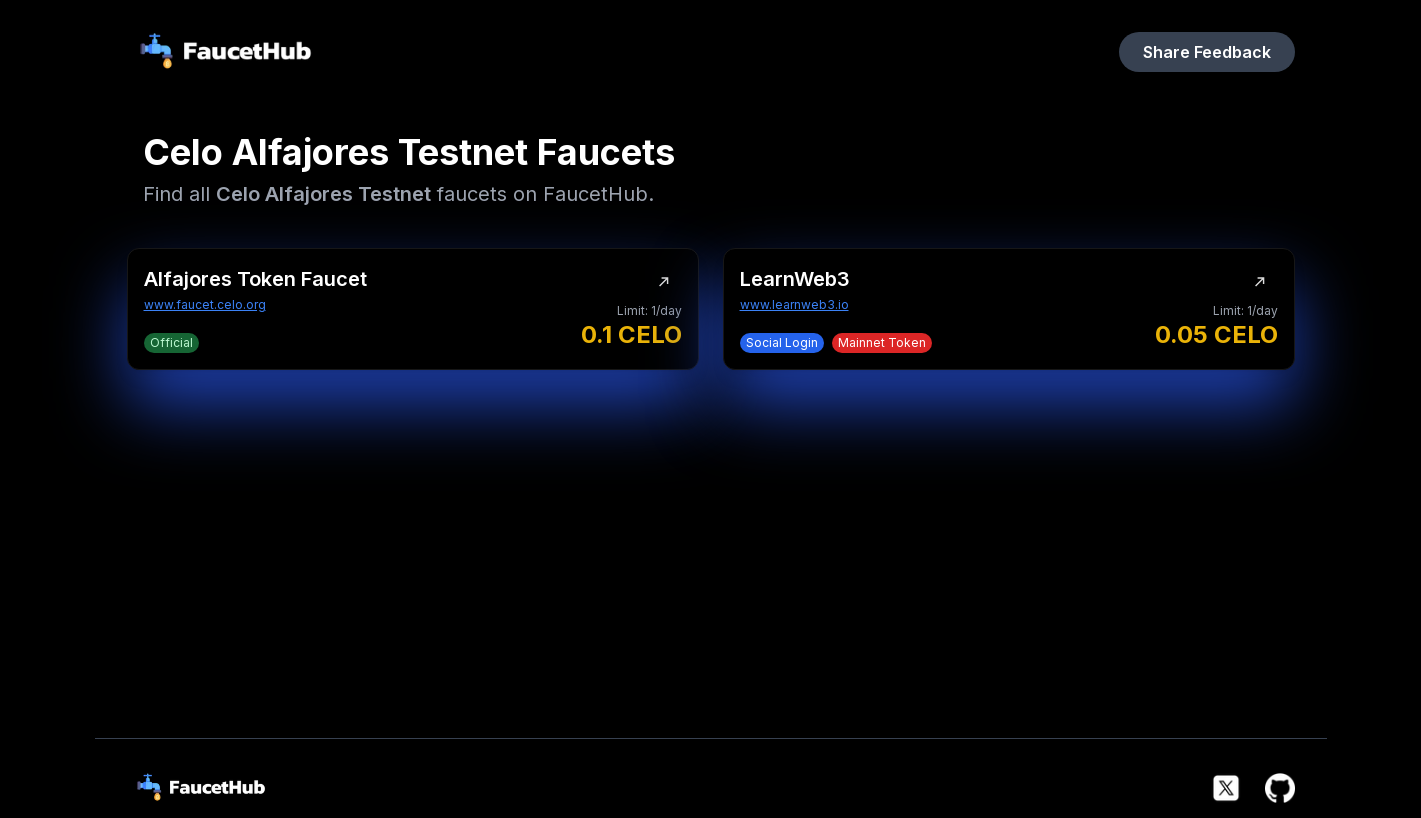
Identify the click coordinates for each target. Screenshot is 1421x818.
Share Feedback (1207, 52)
